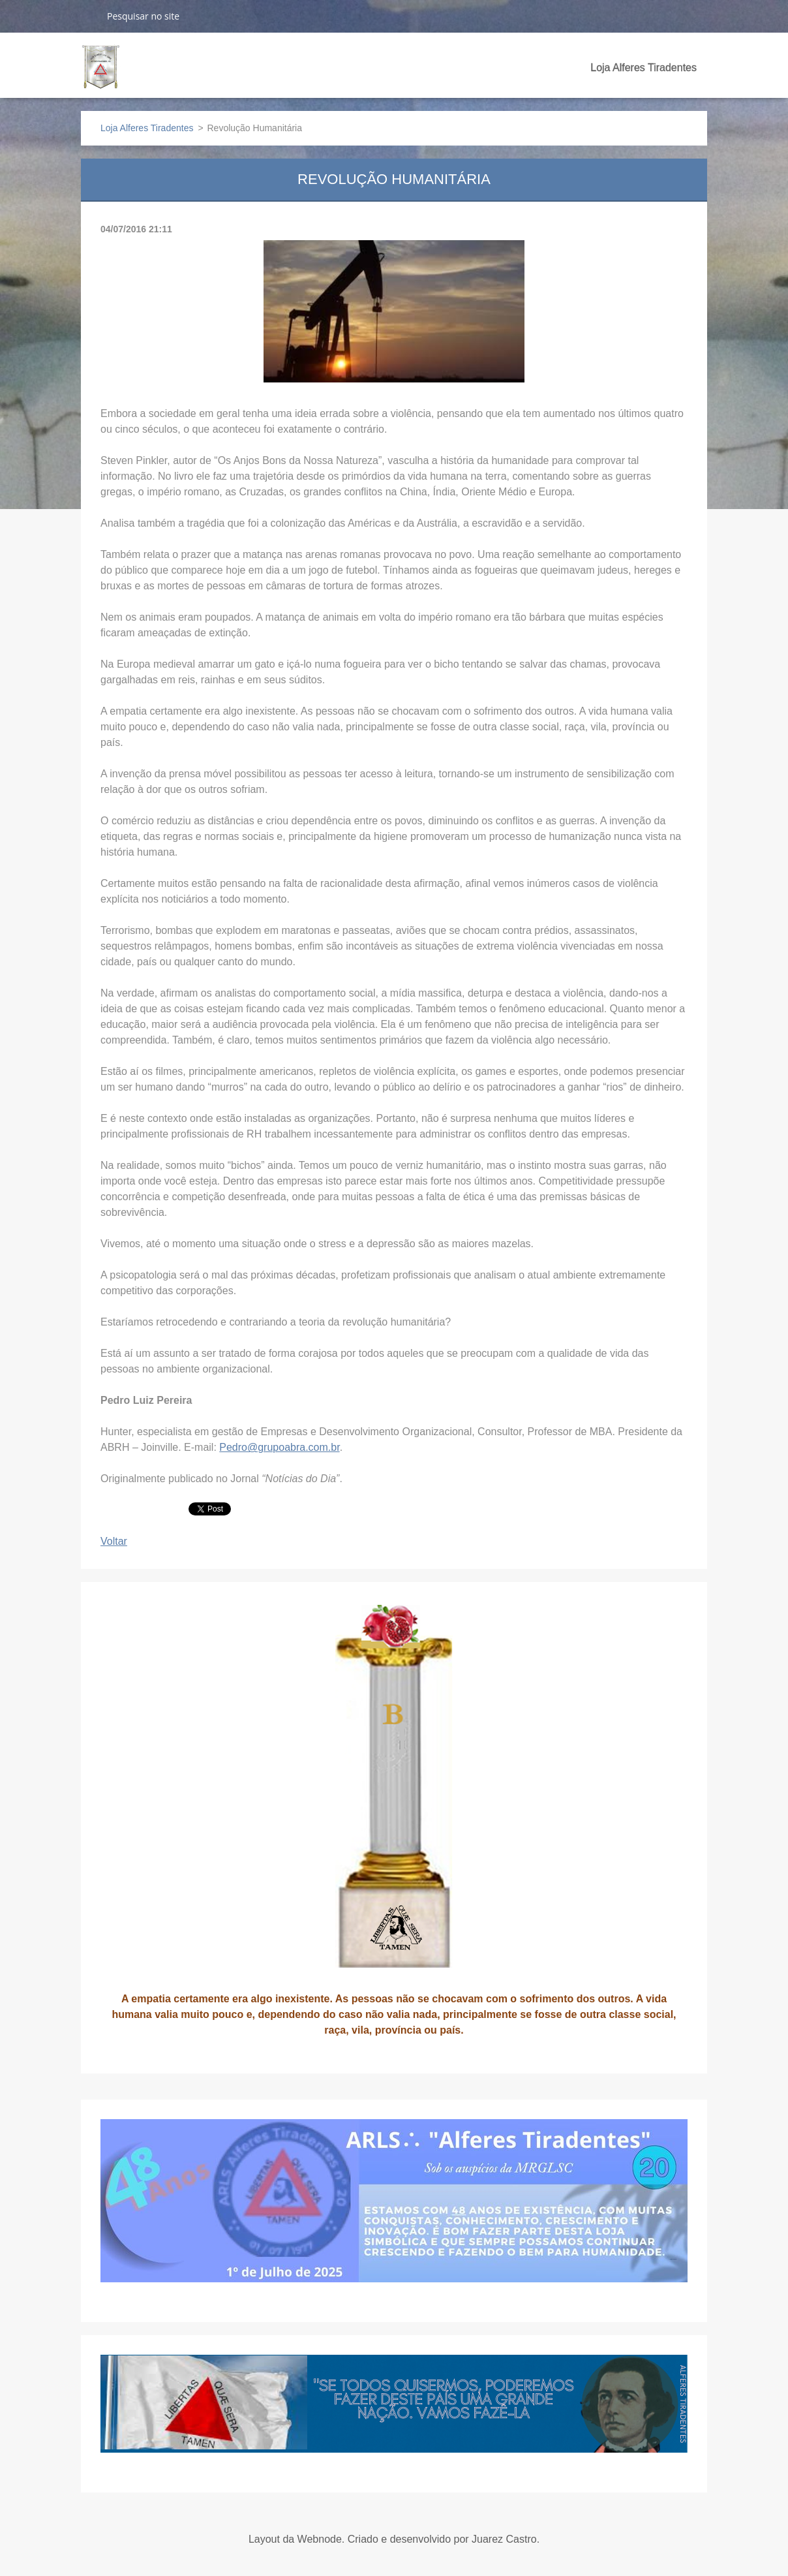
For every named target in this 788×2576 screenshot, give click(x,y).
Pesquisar (89, 15)
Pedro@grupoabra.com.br (279, 1447)
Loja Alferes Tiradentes (643, 67)
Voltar (113, 1541)
